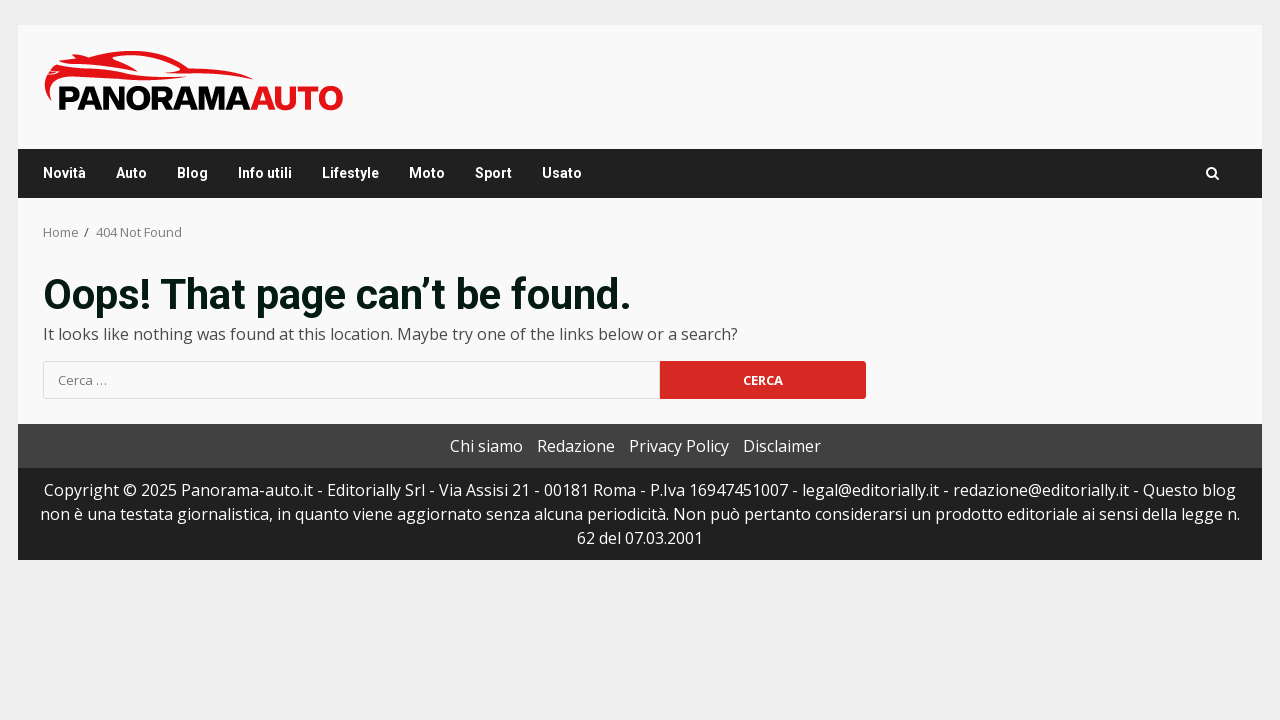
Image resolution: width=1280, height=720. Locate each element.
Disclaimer (782, 446)
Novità (64, 173)
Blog (192, 173)
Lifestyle (350, 173)
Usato (562, 173)
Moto (427, 173)
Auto (131, 173)
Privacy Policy (679, 446)
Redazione (576, 446)
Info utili (265, 173)
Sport (493, 173)
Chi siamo (486, 446)
